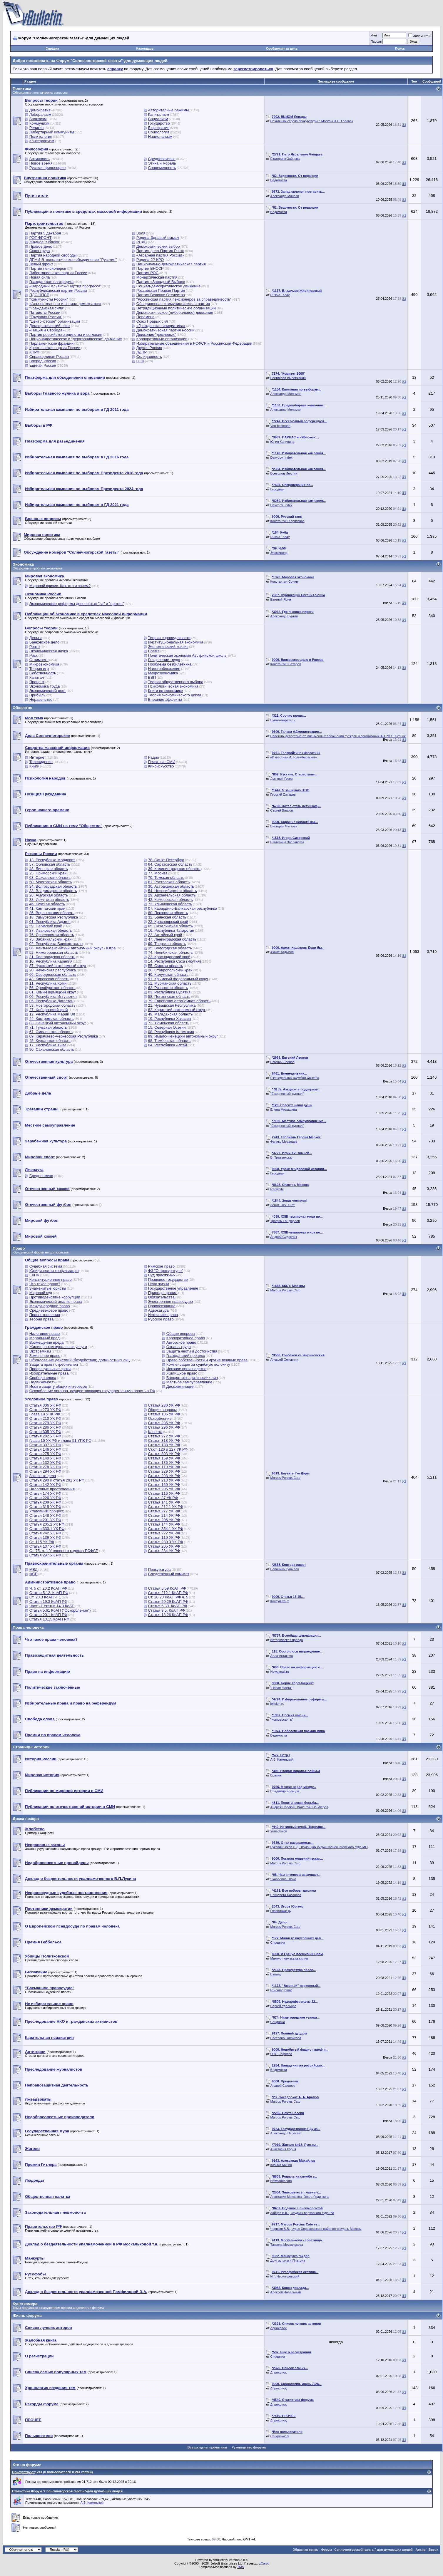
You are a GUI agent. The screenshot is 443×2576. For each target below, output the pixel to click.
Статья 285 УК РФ (164, 1423)
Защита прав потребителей (53, 1364)
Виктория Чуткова (283, 826)
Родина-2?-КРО (150, 259)
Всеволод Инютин (283, 473)
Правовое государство (168, 1279)
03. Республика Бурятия (169, 992)
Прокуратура (159, 1569)
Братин (275, 1775)
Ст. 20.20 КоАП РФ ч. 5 (168, 1597)
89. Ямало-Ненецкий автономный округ (183, 1036)
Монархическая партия (156, 277)
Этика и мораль (162, 163)
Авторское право (181, 1342)
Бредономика (41, 1176)
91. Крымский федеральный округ (178, 979)
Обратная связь (305, 2549)
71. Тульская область (48, 1027)
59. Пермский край (45, 926)
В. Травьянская (281, 1157)
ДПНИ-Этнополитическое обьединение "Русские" (73, 259)
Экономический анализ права (55, 1301)
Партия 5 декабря (45, 233)
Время (153, 651)
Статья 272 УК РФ (164, 1436)
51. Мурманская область (169, 983)
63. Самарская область (50, 877)
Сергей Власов (281, 810)
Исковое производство (186, 1369)
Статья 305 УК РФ (45, 1431)
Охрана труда (178, 1347)
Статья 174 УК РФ (45, 1493)
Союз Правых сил (152, 321)
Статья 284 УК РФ (164, 1550)
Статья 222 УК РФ (164, 1533)
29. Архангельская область (171, 895)
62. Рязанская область (168, 988)
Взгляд (275, 1974)
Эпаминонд (278, 552)
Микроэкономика (44, 664)
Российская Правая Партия (160, 290)
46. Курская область (47, 904)
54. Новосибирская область (172, 891)
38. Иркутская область (49, 899)
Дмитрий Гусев (281, 778)
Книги (34, 766)
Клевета (155, 1431)
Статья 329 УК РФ (164, 1471)
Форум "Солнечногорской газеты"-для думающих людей (367, 2549)
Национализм (160, 136)
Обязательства (161, 1297)
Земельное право (45, 1355)
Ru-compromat (281, 1990)
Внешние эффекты (165, 699)
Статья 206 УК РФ (164, 1520)
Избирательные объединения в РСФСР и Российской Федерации (194, 343)
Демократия (40, 110)
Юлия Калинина (282, 441)
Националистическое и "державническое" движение (75, 339)
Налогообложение (164, 668)
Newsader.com (281, 2181)
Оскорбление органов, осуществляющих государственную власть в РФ (92, 1391)
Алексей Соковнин (284, 1359)
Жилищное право (182, 1373)
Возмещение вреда (46, 1342)
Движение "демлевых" (156, 334)
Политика (22, 88)
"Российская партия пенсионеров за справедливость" (184, 299)
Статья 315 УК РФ (45, 1506)
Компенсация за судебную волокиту (198, 1364)
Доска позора (26, 1818)
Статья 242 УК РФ (45, 1533)
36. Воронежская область (52, 913)
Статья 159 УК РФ (164, 1458)
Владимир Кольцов (284, 1791)
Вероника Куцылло (284, 1569)
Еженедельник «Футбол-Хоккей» (294, 1078)
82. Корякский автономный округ (176, 1010)
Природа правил (162, 1292)
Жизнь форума (27, 2315)
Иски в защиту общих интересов (58, 1386)
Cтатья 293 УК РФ (164, 1476)
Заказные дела (42, 1476)
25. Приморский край (48, 873)
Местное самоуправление (189, 1382)
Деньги (35, 638)
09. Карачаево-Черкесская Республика (63, 1036)
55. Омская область (165, 965)
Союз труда (39, 251)
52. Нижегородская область (53, 952)
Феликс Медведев (283, 1141)
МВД (33, 1569)
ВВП (152, 677)
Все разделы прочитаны (207, 2447)
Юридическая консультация (54, 1270)
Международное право (49, 1306)
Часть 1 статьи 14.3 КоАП (52, 1606)
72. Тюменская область (168, 1023)
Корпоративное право (185, 1338)
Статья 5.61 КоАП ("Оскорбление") (60, 1610)
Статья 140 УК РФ (45, 1458)
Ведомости (278, 180)
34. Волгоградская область (53, 886)
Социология (158, 132)
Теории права (41, 1319)
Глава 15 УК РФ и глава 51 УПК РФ (60, 1440)
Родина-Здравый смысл (157, 237)
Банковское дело (44, 642)
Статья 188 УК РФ (164, 1445)
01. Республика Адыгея (50, 921)
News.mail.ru (279, 1671)
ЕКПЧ (34, 1275)
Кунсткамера (25, 2304)
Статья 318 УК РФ (164, 1440)
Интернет (37, 757)
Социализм (158, 119)
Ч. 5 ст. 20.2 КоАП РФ (48, 1588)
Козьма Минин (281, 2165)
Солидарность (149, 356)
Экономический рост (47, 690)
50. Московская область (50, 882)
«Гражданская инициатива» (160, 326)
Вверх (433, 2549)
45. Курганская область (50, 1040)
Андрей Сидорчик (283, 1236)
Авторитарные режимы (168, 110)
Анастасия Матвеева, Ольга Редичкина (300, 2196)
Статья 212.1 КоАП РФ (168, 1592)
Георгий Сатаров (283, 794)
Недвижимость (42, 1382)
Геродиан (277, 489)
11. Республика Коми (48, 983)
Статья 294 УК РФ (45, 1471)
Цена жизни (158, 1284)
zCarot (264, 2563)
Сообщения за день (281, 48)
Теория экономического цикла (174, 695)
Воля (140, 233)
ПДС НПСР (39, 295)
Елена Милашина (283, 1109)
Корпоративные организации (162, 339)
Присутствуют (23, 2472)
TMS (240, 2567)
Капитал (36, 677)
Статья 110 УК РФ (164, 1537)
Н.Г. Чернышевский (285, 2276)
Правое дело (40, 246)
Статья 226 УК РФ (45, 1498)
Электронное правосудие (170, 1301)
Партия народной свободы (53, 255)
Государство (159, 123)
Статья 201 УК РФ (45, 1520)
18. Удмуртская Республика (53, 917)
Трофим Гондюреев (285, 1221)
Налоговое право (44, 1333)
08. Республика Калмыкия (171, 1032)
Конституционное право (50, 1279)
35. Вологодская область (170, 948)
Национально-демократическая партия (171, 264)
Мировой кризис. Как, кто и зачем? (60, 586)
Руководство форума (249, 2447)
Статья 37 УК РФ (163, 1498)
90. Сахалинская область (51, 1049)
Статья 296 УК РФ (164, 1427)
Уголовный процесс (46, 1511)
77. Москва (157, 873)
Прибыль (37, 695)
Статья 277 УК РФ (164, 1511)
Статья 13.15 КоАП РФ (49, 1619)
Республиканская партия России (58, 290)
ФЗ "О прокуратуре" (165, 1270)
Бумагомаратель (282, 720)
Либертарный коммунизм (51, 132)
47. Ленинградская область (172, 939)
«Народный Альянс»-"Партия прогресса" (65, 286)
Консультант (279, 1601)
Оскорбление (159, 1418)
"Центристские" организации (54, 321)
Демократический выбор (158, 246)
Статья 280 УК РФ (164, 1405)
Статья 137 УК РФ (45, 1546)
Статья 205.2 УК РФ (47, 1524)
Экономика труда (44, 686)
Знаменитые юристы (47, 1288)
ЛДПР (141, 352)
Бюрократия (158, 127)
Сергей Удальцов (283, 2006)
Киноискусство (161, 766)
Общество (22, 707)
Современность (162, 167)
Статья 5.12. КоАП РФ (48, 1592)
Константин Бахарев (285, 664)
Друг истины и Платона (287, 2260)
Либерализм (40, 114)
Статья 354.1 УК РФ (165, 1528)
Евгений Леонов (282, 1062)
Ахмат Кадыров (282, 952)
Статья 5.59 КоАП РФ (167, 1588)
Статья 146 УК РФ (45, 1449)
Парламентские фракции (51, 343)
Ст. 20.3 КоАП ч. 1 (45, 1597)
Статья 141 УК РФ (164, 1502)
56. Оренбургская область (52, 988)
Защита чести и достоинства (191, 1351)
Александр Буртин (284, 616)
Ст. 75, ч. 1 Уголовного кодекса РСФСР (63, 1550)
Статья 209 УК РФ (45, 1502)
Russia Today (280, 295)
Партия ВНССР (150, 268)
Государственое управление (173, 1288)
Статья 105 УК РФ (164, 1414)
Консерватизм (41, 141)
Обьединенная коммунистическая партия (173, 303)
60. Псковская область (168, 913)
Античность (39, 159)
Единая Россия (42, 365)
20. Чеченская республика (52, 970)
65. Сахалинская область (170, 926)
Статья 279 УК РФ (45, 1423)
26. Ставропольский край (170, 970)
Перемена (145, 317)
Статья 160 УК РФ (164, 1484)
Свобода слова (42, 1377)
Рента (34, 646)
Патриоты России (44, 312)
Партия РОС (147, 273)
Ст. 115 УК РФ (41, 1542)
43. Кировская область (49, 979)
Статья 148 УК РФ (45, 1515)
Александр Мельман (285, 393)
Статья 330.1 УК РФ (47, 1528)
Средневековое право (48, 1310)
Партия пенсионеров (47, 268)
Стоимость (39, 660)
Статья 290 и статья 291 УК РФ (56, 1480)
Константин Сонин (284, 581)
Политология (40, 136)
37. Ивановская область (50, 930)
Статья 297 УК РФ (45, 1555)
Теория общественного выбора (175, 682)
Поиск (400, 48)
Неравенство (41, 699)
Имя (373, 35)
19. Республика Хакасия (169, 1018)
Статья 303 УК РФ (164, 1454)
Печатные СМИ (161, 762)
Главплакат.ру (281, 1911)
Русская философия (47, 167)
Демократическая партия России (165, 330)
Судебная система (45, 1266)
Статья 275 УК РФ (45, 1454)
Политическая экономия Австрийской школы (187, 655)
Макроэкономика (163, 673)
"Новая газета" (281, 1688)
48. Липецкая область (48, 869)
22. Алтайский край (165, 935)
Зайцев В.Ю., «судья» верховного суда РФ (302, 2213)
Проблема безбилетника (169, 664)
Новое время (41, 163)
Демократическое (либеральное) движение (174, 312)
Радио (153, 757)
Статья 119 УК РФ (164, 1467)
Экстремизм (40, 1351)
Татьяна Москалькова (286, 2244)
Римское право (161, 1266)
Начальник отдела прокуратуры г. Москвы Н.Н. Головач (311, 121)
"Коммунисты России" (48, 299)
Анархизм (38, 119)
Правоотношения (44, 1315)
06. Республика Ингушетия (53, 996)
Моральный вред (44, 1338)
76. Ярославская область (51, 935)
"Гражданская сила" (47, 308)
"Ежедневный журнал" (287, 1093)
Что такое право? (44, 1284)
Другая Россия (149, 348)
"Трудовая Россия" (45, 317)
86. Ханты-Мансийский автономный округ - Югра (72, 948)
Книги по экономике (165, 690)
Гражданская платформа (51, 281)
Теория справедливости (169, 638)
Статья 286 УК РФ (45, 1427)
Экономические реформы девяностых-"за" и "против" (76, 603)
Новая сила (39, 277)
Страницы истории (31, 1747)
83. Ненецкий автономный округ (57, 1023)
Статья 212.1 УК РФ (165, 1506)
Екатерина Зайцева (285, 158)
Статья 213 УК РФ (164, 1480)
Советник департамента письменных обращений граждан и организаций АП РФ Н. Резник (338, 736)
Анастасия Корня (283, 2149)
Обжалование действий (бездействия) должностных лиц (79, 1360)
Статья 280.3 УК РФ (165, 1542)
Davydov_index (281, 457)
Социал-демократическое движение (168, 286)
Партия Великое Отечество (160, 295)
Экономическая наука (48, 651)
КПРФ (34, 352)
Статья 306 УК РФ (45, 1405)
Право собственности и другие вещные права (207, 1360)
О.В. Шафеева (281, 2054)
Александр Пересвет (286, 2133)
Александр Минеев (284, 196)
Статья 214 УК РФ (164, 1515)
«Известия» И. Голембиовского (293, 757)
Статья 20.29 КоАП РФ (168, 1601)
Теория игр (39, 668)
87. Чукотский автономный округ (58, 965)
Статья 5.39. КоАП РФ (167, 1606)
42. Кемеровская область (170, 899)
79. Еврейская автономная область (179, 1001)
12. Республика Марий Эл (52, 1014)
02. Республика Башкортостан (56, 943)
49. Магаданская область (170, 1014)
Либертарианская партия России (58, 273)
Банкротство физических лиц (192, 1377)
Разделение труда (164, 660)
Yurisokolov (278, 1831)
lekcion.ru (277, 1703)
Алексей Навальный (285, 2292)
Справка (52, 48)
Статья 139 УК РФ (45, 1537)
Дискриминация (180, 1386)
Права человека (28, 1627)
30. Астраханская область (171, 886)
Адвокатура (158, 1310)
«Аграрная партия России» (160, 255)
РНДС (141, 242)
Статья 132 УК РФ (45, 1462)
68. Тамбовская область (169, 1040)
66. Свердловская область (52, 974)
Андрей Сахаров (282, 2085)
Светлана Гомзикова (285, 2038)
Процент (36, 682)
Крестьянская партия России (55, 348)
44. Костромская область (51, 1018)
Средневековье (161, 159)
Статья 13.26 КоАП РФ (168, 1615)
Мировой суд (40, 1292)
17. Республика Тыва (47, 1045)
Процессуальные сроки (50, 1369)
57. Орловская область (49, 864)
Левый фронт (41, 264)
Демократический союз (49, 326)
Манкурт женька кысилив (289, 1958)
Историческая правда (286, 1640)
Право (19, 1248)
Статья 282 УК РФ (45, 1436)
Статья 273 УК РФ (45, 1409)
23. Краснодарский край (169, 957)
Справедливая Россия (49, 356)
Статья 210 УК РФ (45, 1418)
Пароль (376, 41)
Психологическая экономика (173, 686)
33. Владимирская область (53, 891)
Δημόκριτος (278, 2328)
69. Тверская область (167, 943)
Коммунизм (39, 123)
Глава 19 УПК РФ (44, 1414)
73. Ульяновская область (170, 904)
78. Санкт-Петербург (166, 860)
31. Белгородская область (52, 957)
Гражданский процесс (185, 1355)
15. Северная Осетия (166, 1027)
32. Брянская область (167, 917)
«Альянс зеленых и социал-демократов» (65, 303)
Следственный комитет (168, 1574)
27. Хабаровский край (48, 1010)
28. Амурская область (48, 895)
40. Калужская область (168, 974)
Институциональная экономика (175, 642)
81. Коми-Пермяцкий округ (52, 992)
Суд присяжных (161, 1275)
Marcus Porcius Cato (285, 1290)
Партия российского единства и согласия (65, 334)
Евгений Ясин (280, 599)
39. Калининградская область (174, 869)
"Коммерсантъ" (281, 1719)
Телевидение (41, 762)
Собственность (42, 673)
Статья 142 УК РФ (45, 1484)
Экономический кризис (168, 646)
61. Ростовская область (169, 882)
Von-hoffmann (280, 426)
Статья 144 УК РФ (164, 1524)
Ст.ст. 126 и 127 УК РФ (168, 1449)
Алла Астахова (281, 1655)
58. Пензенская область (169, 996)
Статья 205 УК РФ (164, 1489)
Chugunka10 (279, 2436)
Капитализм (158, 114)
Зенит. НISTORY (282, 1205)
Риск (33, 655)
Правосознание (161, 1306)
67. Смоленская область (51, 1032)
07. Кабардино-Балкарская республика (182, 908)
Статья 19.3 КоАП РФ (48, 1601)
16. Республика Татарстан (171, 930)
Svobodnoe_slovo (283, 1879)
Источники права (163, 1315)
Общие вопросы (180, 1333)
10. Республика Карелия (50, 961)
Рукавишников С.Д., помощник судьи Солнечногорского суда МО (319, 1847)
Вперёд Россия (42, 361)
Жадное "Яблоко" (45, 242)
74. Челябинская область (170, 952)
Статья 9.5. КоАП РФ (166, 1610)
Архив (421, 2549)
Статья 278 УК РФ (45, 1467)
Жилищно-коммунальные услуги (58, 1347)
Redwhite (277, 1189)
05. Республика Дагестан (51, 1001)
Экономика (23, 564)
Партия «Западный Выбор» (160, 281)
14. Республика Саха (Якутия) (174, 961)
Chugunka (277, 1942)
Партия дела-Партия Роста (160, 251)
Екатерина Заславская (287, 842)
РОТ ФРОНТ (40, 237)
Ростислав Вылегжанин (288, 378)
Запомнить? (419, 36)
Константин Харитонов (287, 521)
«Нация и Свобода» (47, 330)
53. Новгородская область (52, 1005)
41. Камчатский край (47, 908)
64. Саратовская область (170, 864)
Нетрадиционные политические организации (176, 308)
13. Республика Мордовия (52, 860)
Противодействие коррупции (54, 1297)
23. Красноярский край (168, 921)
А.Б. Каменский (282, 1759)
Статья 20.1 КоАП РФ (48, 1615)
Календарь (144, 48)
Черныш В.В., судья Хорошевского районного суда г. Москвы (316, 2228)
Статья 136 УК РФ (164, 1462)
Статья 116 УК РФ (164, 1493)
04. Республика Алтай (167, 1045)
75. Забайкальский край (50, 939)
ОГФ (140, 361)
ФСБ (33, 1574)
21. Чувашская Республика (171, 1005)
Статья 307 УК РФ (45, 1445)
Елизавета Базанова (285, 1895)
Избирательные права (49, 1373)
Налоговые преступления (52, 1489)
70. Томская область (166, 877)
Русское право (160, 1319)
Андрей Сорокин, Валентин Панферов (299, 1807)
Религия (36, 127)
